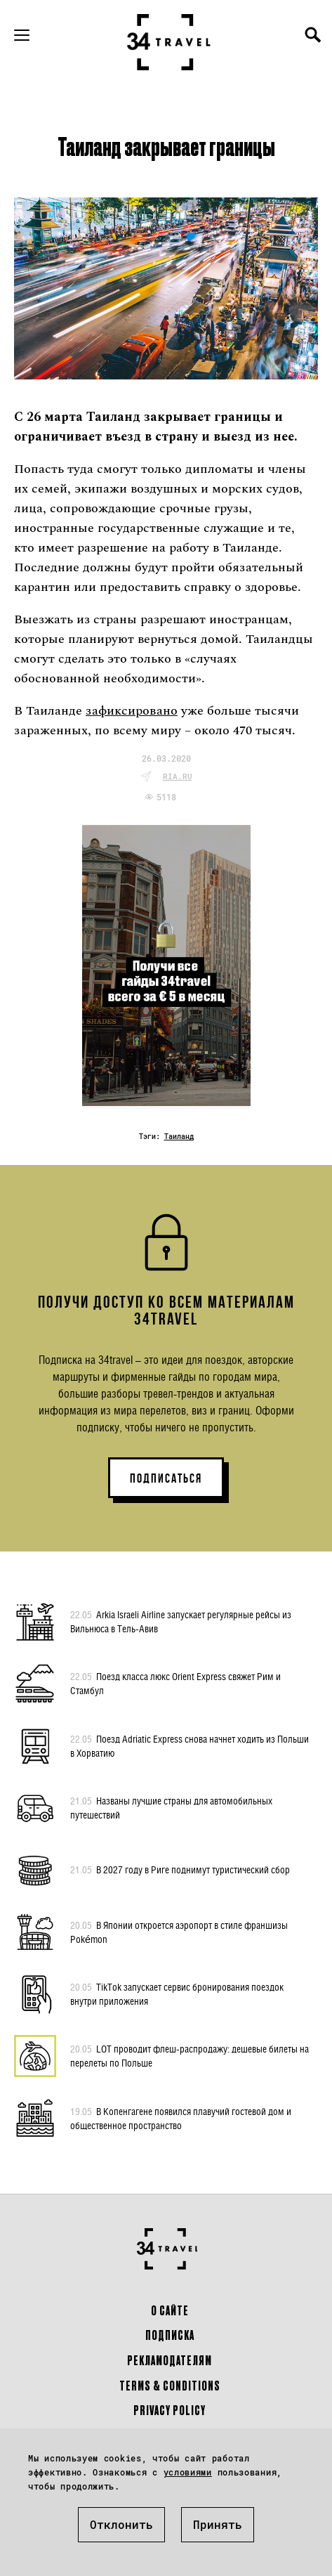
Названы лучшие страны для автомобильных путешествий (171, 1807)
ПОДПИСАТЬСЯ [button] (166, 1478)
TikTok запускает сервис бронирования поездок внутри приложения (177, 1993)
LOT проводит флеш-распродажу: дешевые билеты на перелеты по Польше (189, 2055)
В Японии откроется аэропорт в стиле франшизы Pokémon (179, 1931)
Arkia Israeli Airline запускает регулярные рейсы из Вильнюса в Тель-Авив (180, 1621)
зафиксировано (132, 710)
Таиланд (179, 1136)
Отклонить (121, 2524)
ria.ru (177, 776)
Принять (217, 2524)
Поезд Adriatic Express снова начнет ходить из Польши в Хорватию (189, 1745)
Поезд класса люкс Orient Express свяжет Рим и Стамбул (175, 1683)
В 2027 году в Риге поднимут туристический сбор (180, 1870)
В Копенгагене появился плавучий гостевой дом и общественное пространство (180, 2118)
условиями (188, 2472)
